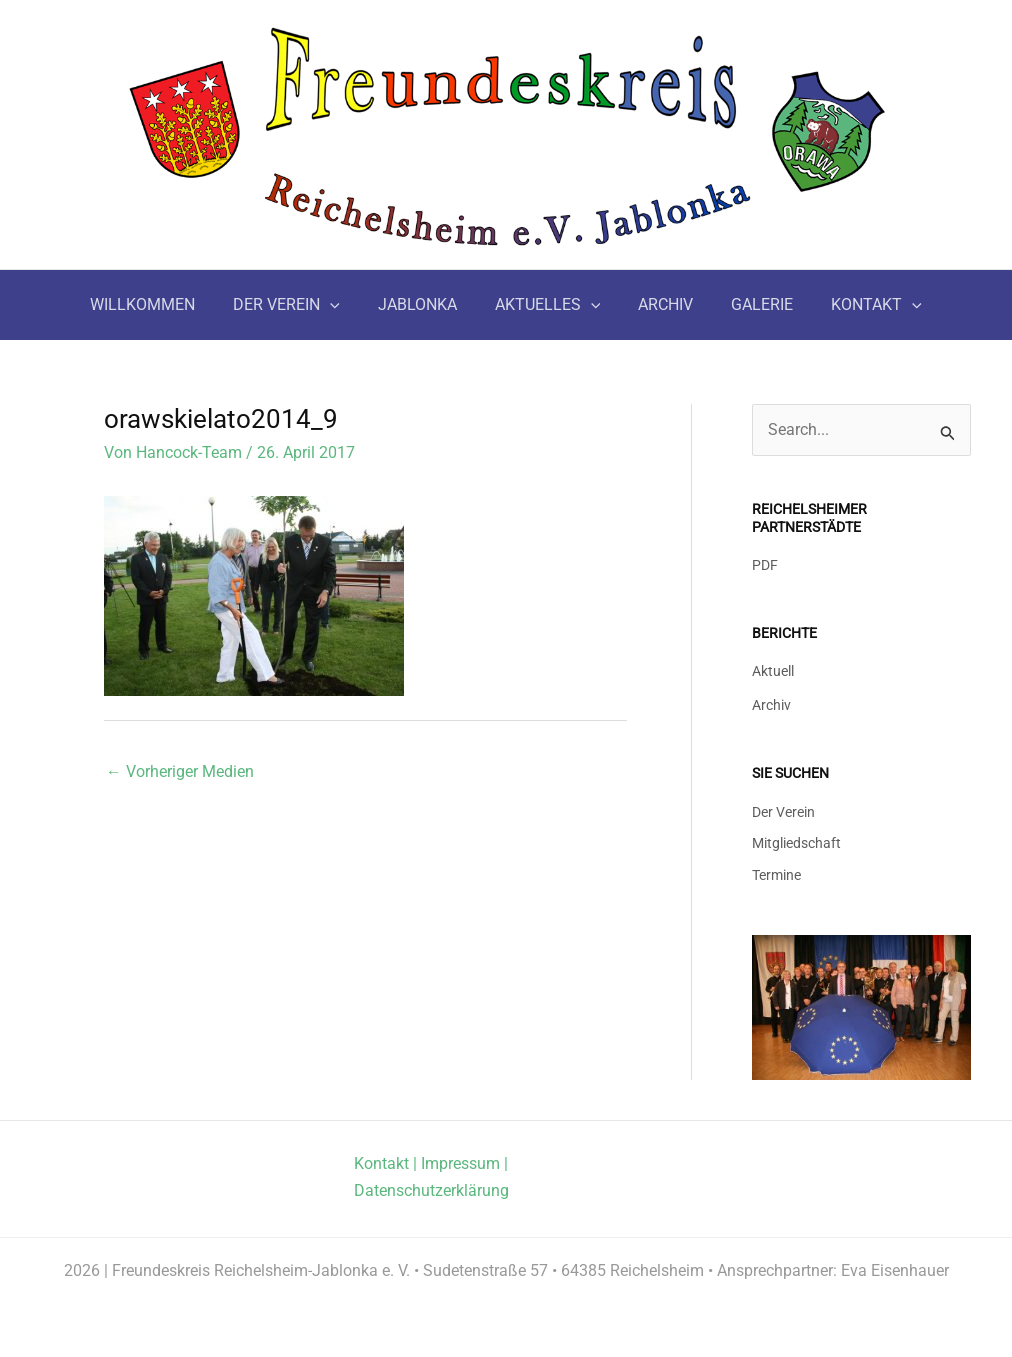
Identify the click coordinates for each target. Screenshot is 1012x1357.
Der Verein (783, 808)
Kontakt (381, 1162)
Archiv (771, 702)
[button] (342, 305)
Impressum (460, 1162)
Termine (776, 873)
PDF (765, 564)
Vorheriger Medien (180, 771)
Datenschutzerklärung (431, 1189)
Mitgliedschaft (796, 840)
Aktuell (773, 670)
